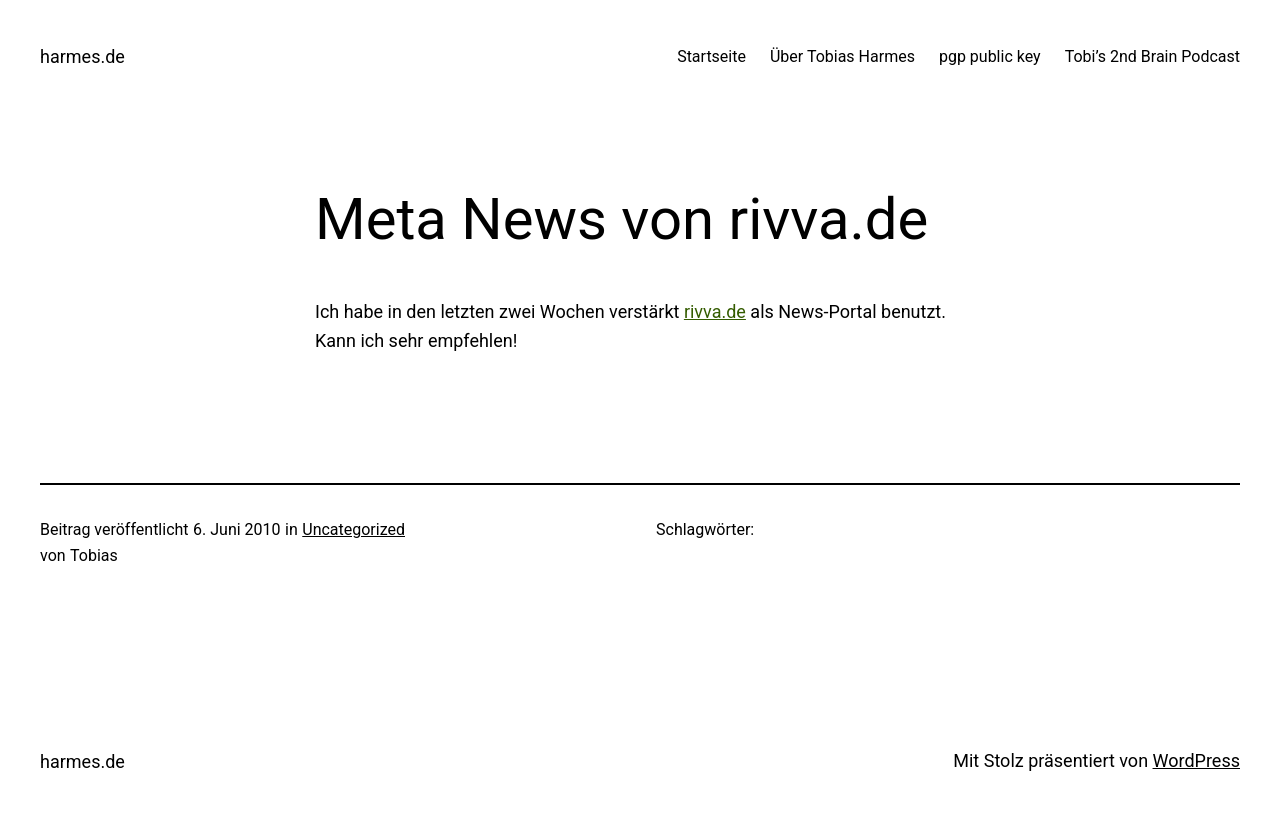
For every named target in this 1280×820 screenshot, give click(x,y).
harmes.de (82, 56)
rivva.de (715, 311)
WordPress (1196, 760)
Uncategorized (353, 529)
